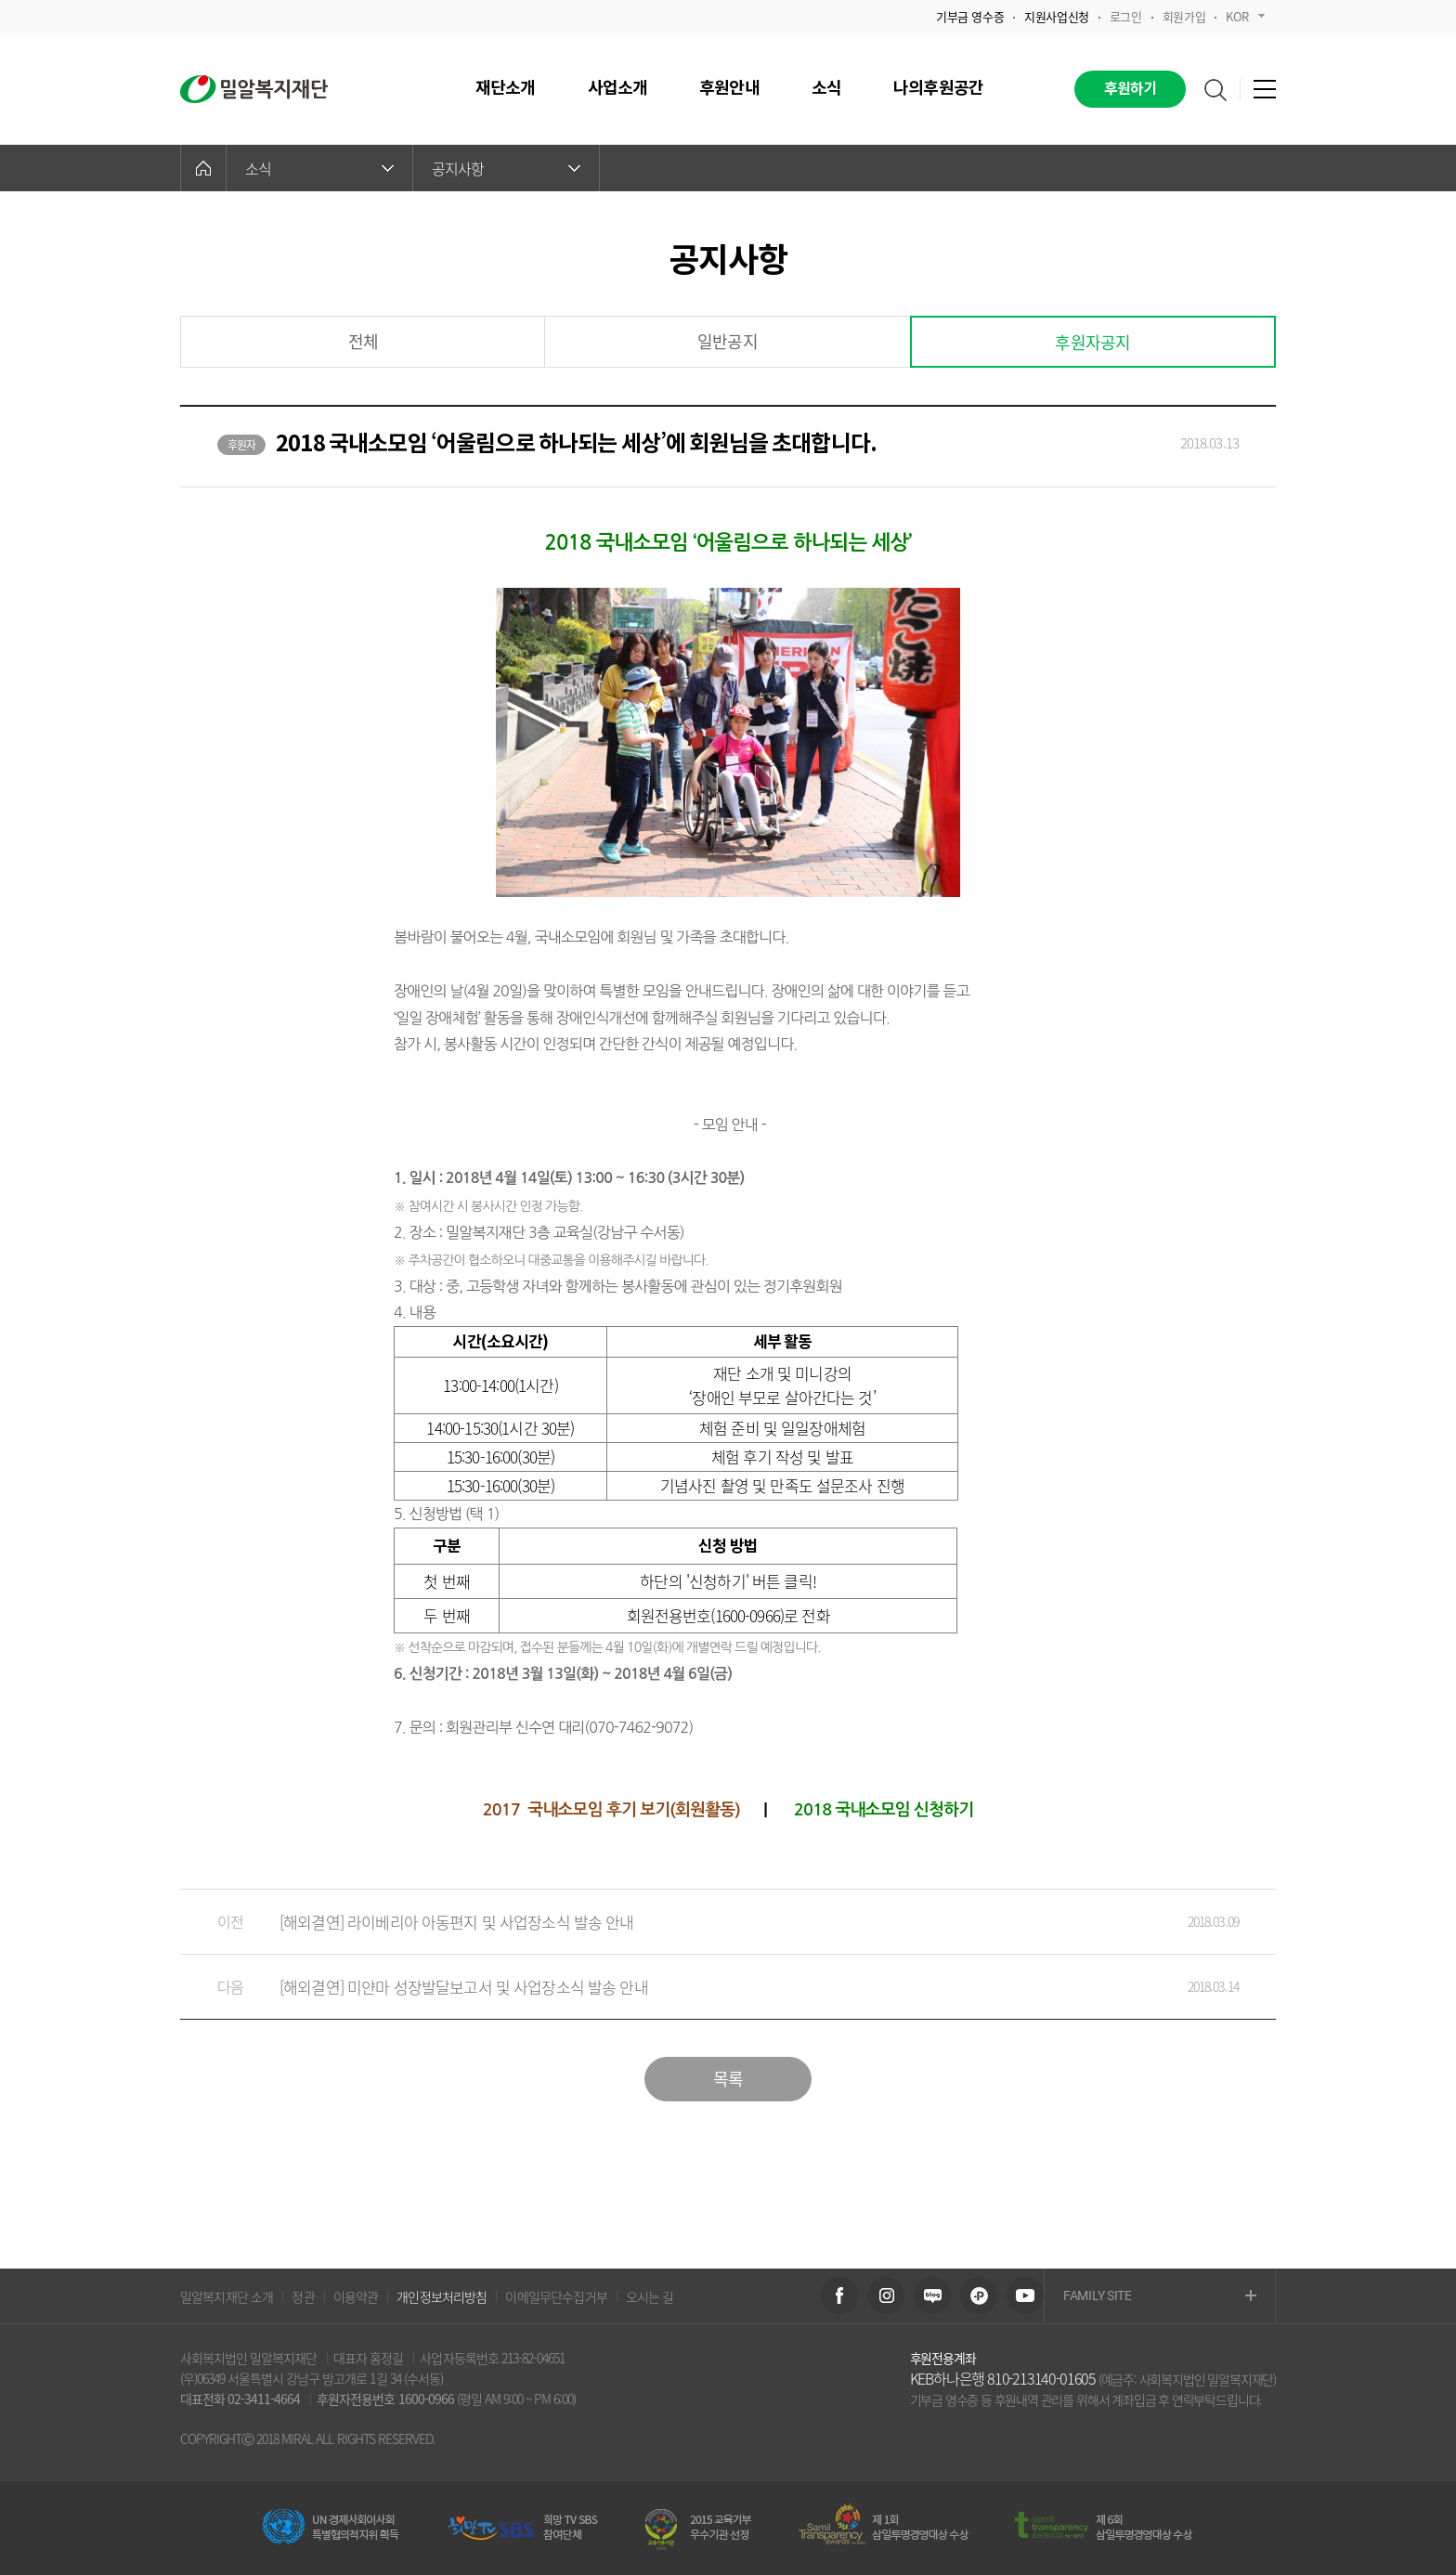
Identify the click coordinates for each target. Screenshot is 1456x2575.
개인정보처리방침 (441, 2296)
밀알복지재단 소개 (226, 2296)
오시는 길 (650, 2296)
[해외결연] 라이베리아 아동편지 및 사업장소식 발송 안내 (709, 1922)
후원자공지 (1092, 342)
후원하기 (1130, 89)
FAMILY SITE (1159, 2297)
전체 (363, 341)
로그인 (1126, 16)
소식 (319, 168)
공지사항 (506, 168)
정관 (303, 2296)
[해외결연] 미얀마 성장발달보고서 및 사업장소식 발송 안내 (709, 1987)
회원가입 (1184, 16)
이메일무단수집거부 (555, 2296)
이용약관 (356, 2296)
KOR (1245, 16)
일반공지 (727, 341)
